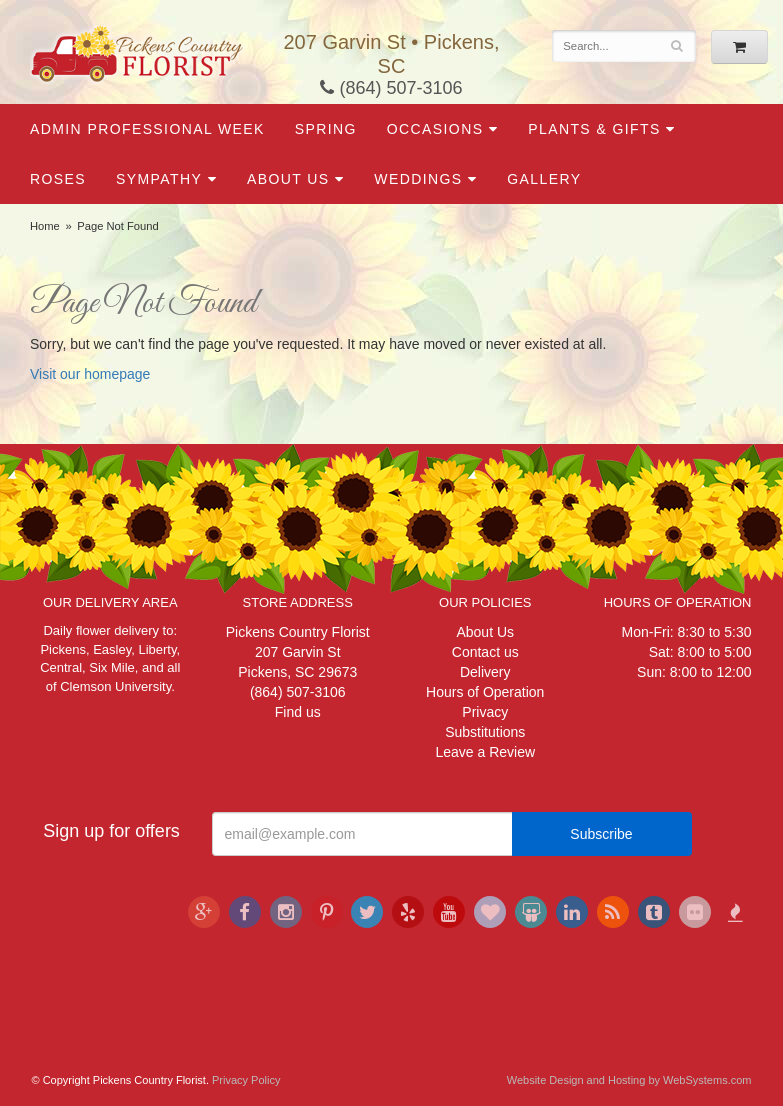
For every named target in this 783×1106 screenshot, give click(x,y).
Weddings (418, 179)
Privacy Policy (246, 1080)
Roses (58, 179)
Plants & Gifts (594, 129)
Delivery (485, 672)
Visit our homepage (90, 374)
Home (45, 226)
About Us (288, 179)
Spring (326, 129)
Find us (298, 712)
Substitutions (485, 732)
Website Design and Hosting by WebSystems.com (629, 1080)
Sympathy (159, 179)
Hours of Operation (485, 692)
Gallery (544, 179)
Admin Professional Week (147, 129)
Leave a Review (485, 752)
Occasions (435, 129)
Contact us (485, 652)
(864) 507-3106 (391, 88)
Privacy (485, 712)
